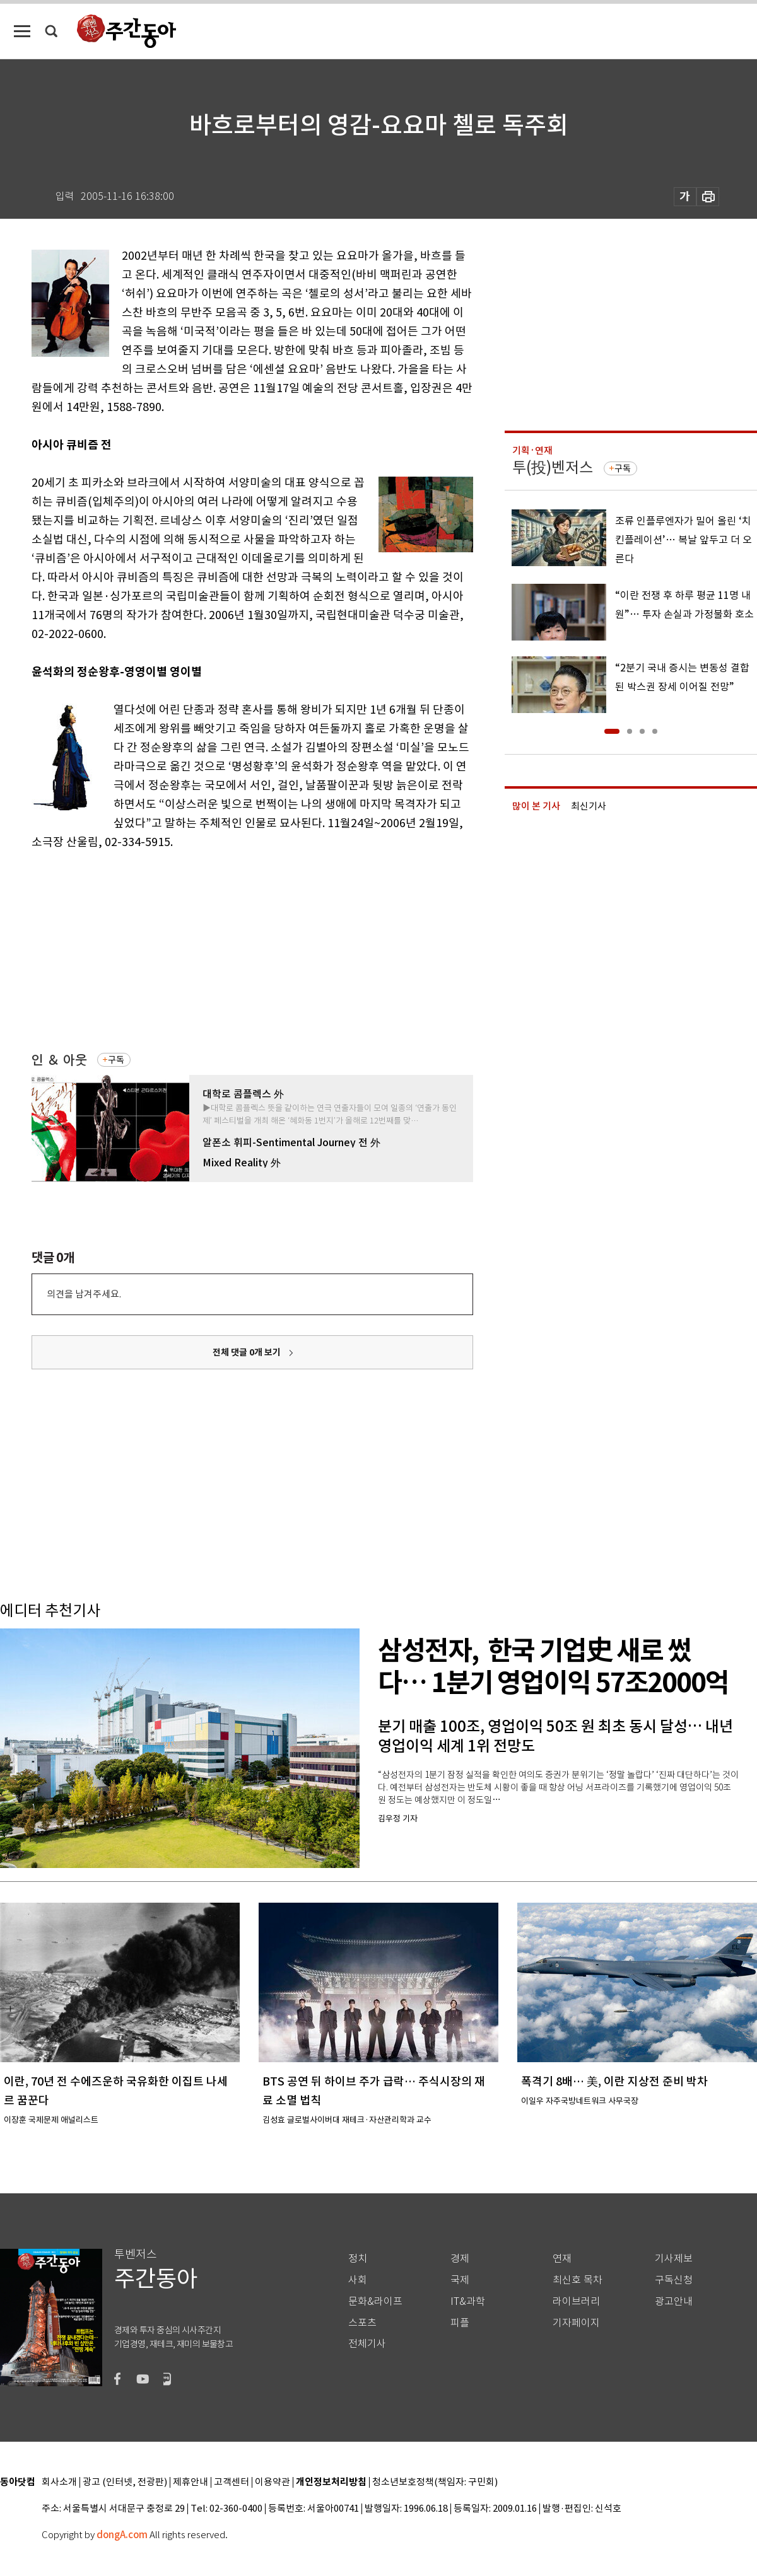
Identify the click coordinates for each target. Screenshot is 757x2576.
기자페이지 (576, 2323)
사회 (357, 2280)
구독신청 (674, 2280)
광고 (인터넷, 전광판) (125, 2482)
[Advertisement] (221, 949)
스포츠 (362, 2323)
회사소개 (59, 2482)
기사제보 (674, 2259)
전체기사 (367, 2344)
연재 (562, 2259)
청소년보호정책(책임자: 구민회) (435, 2482)
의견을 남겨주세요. (84, 1294)
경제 (459, 2259)
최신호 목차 (577, 2280)
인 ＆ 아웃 (59, 1060)
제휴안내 (190, 2482)
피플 (459, 2323)
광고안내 (674, 2301)
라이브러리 (576, 2301)
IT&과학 (467, 2301)
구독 (116, 1059)
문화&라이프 (375, 2301)
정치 (357, 2259)
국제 (459, 2280)
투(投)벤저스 (552, 467)
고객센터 (231, 2482)
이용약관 (272, 2482)
